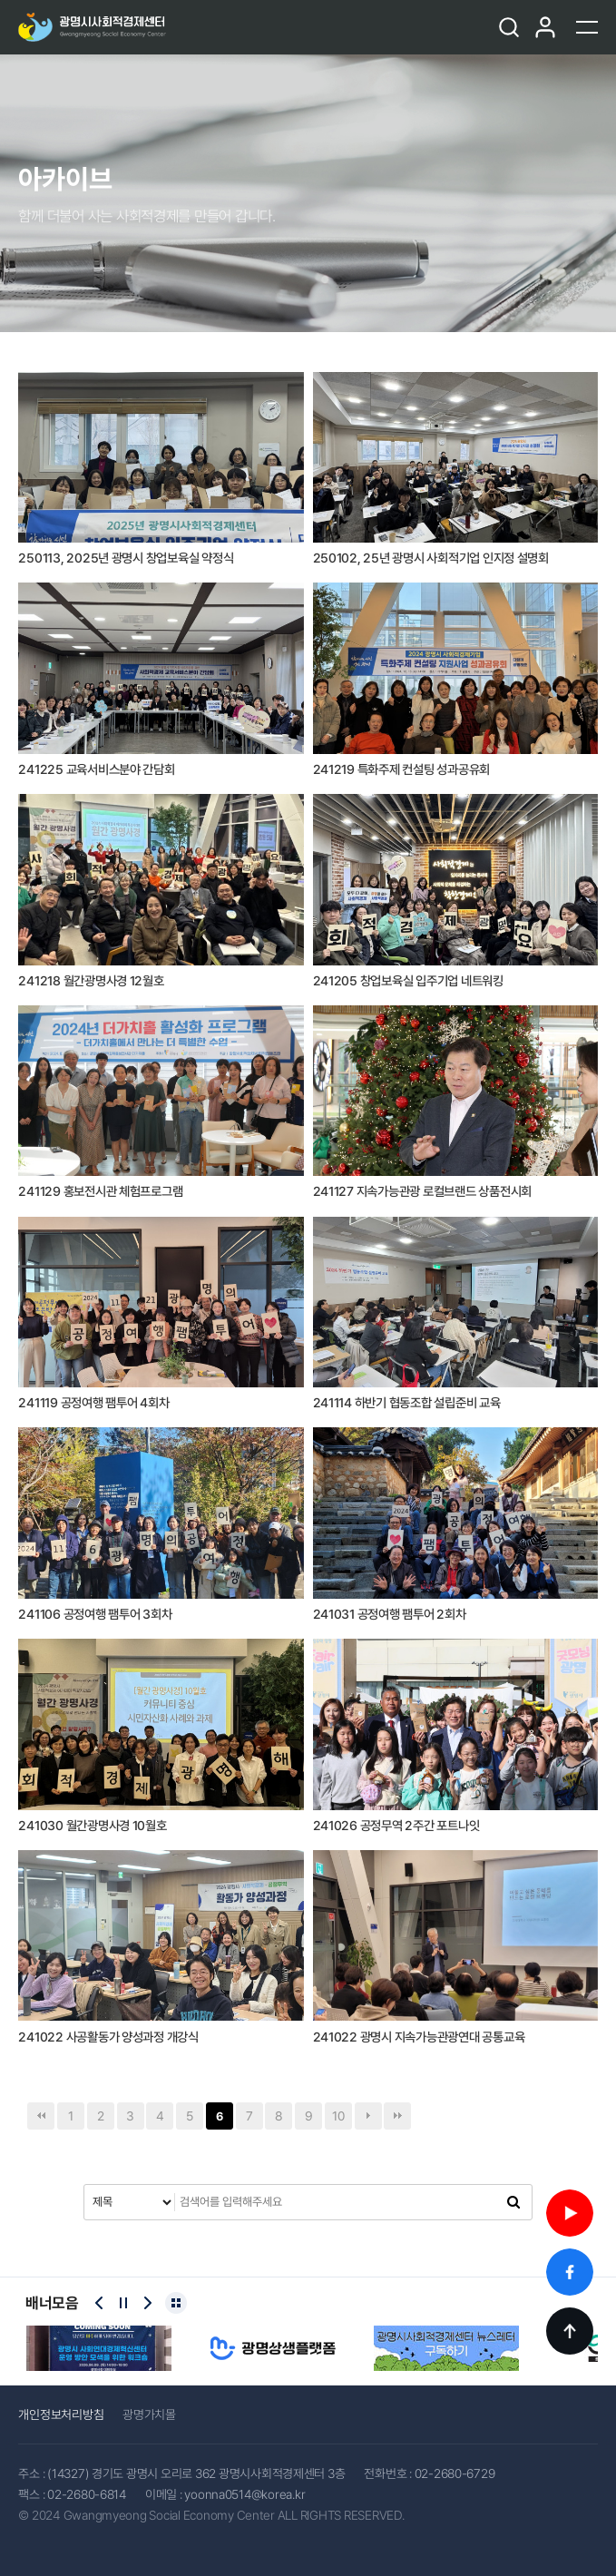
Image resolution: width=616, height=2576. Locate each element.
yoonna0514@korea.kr (244, 2494)
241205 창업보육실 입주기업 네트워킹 (408, 981)
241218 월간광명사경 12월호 (90, 981)
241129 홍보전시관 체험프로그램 (100, 1191)
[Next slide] (148, 2303)
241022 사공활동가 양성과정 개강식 (108, 2037)
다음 (368, 2116)
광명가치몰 (149, 2414)
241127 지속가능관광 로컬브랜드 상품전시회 (423, 1191)
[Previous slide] (99, 2303)
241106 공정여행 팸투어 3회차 (94, 1614)
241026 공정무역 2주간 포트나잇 (396, 1825)
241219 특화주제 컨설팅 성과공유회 (402, 769)
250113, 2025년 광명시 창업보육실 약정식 (125, 558)
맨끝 (397, 2116)
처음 (40, 2116)
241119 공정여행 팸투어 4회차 (93, 1403)
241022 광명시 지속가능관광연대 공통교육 (419, 2037)
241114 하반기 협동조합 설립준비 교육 (407, 1403)
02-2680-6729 (455, 2473)
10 (338, 2116)
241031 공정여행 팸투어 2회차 (389, 1614)
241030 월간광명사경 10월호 (92, 1825)
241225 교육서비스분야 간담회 (96, 769)
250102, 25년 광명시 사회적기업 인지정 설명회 (431, 558)
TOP (569, 2331)
